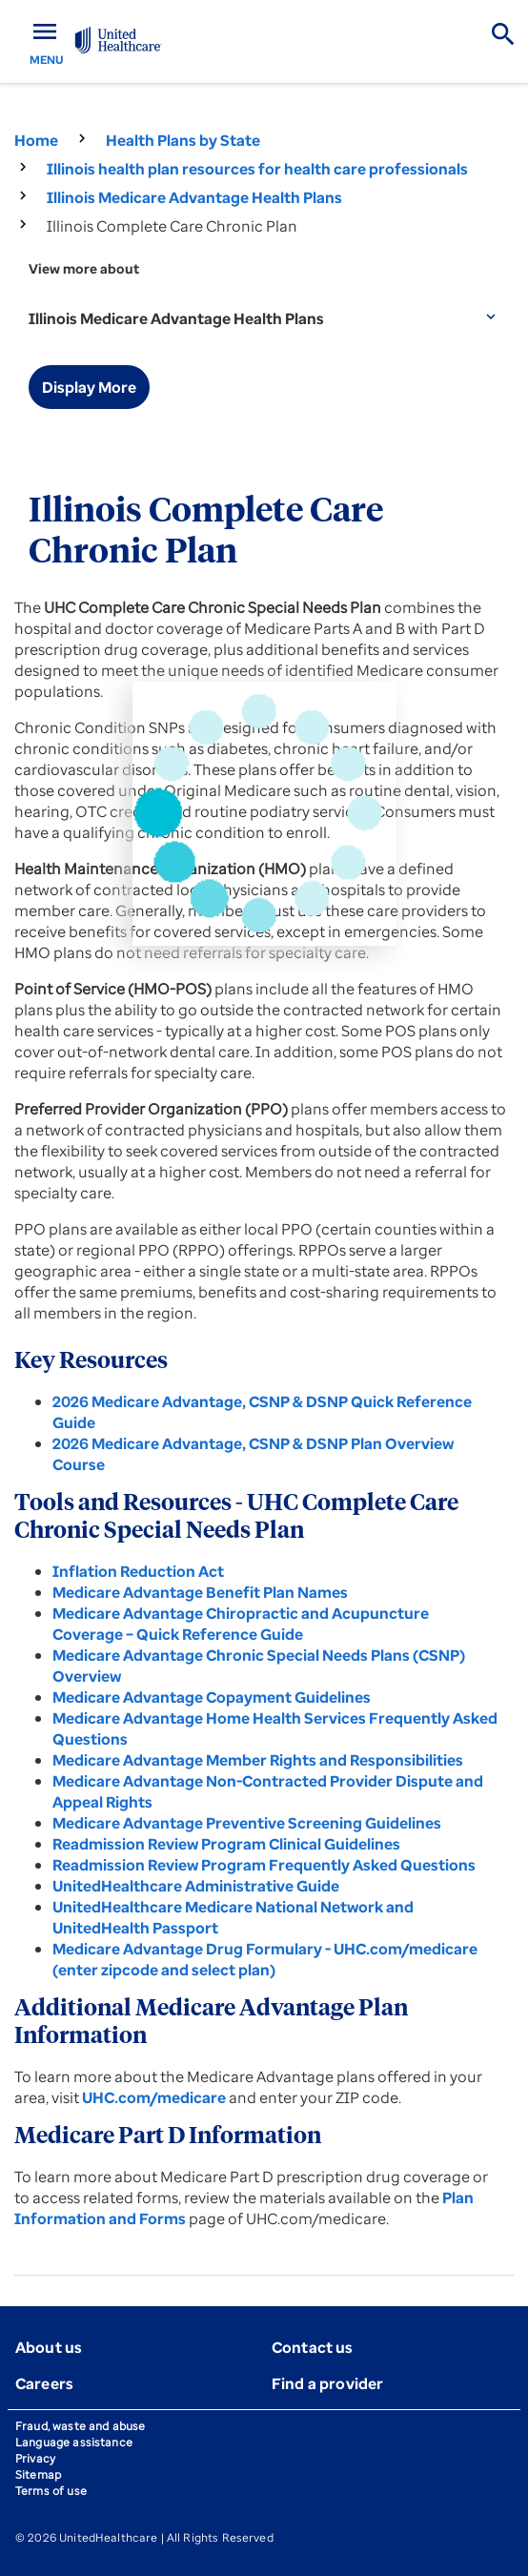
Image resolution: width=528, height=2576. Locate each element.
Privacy (35, 2458)
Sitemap (38, 2474)
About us (48, 2347)
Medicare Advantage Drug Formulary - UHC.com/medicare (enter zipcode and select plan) (264, 1959)
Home (36, 140)
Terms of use (51, 2491)
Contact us (313, 2347)
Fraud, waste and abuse (80, 2426)
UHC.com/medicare (154, 2097)
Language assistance (73, 2442)
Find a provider (327, 2383)
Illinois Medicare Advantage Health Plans (194, 197)
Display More (89, 387)
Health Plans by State (183, 140)
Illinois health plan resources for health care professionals (257, 168)
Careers (44, 2383)
